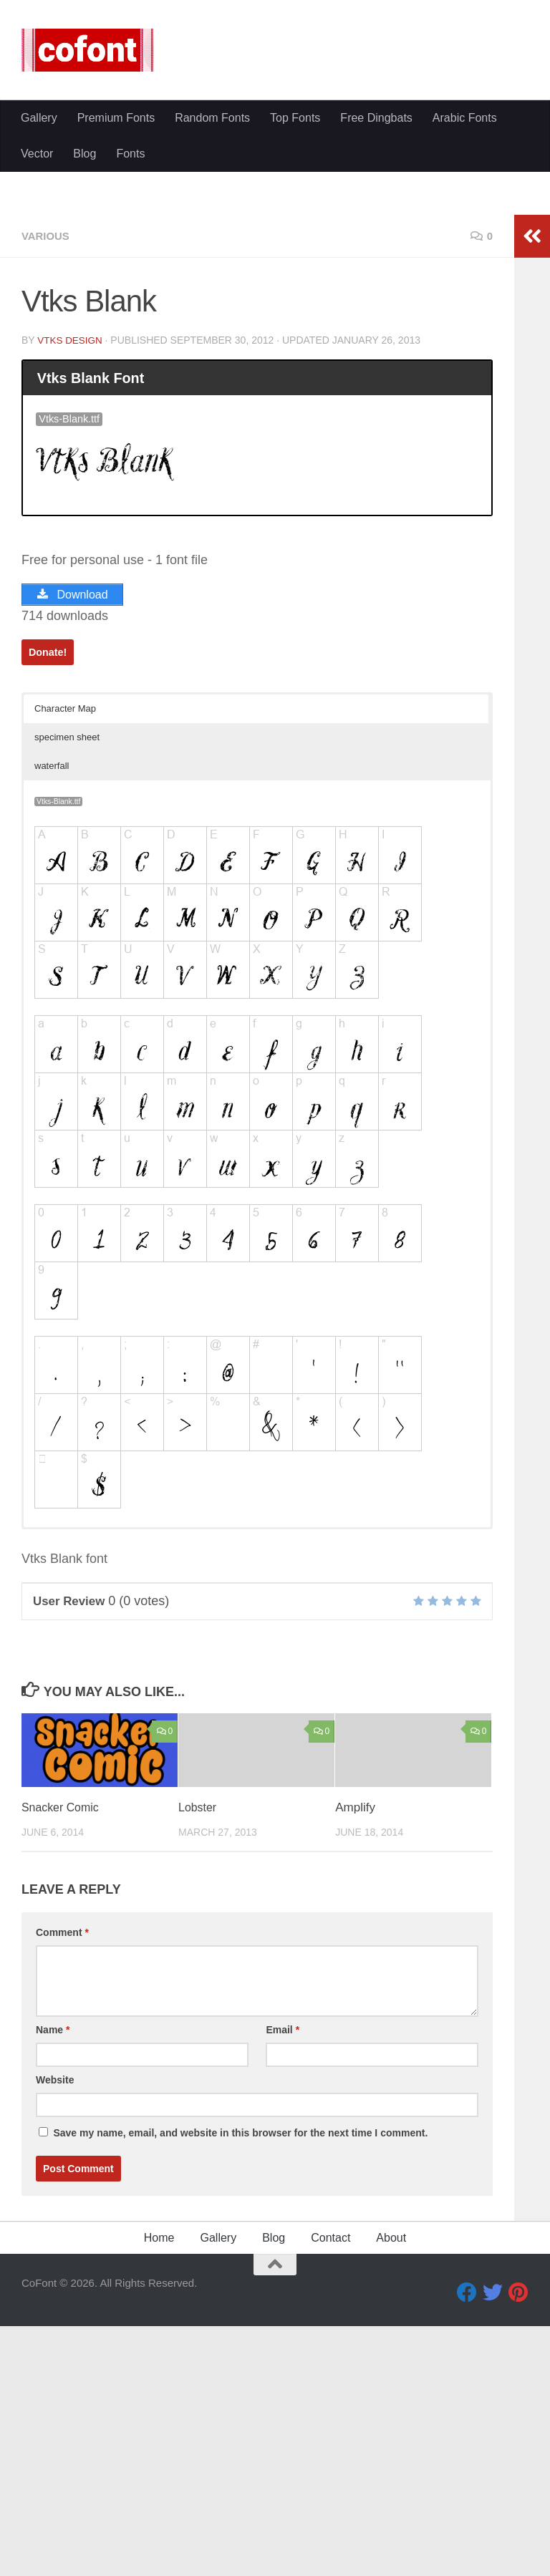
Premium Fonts (116, 332)
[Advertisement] (275, 207)
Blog (84, 368)
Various (47, 408)
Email (282, 2202)
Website (55, 2252)
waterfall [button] (51, 938)
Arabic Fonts (465, 332)
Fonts (130, 368)
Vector (37, 368)
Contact (330, 2410)
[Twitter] (493, 2465)
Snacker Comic (62, 1980)
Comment (62, 2105)
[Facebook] (467, 2465)
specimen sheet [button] (67, 909)
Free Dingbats (376, 332)
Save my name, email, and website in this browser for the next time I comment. (240, 2305)
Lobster (198, 1980)
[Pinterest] (518, 2465)
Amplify (355, 1980)
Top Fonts (295, 332)
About (391, 2410)
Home (159, 2410)
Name (52, 2202)
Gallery (39, 332)
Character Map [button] (65, 881)
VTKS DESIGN (71, 512)
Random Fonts (212, 332)
